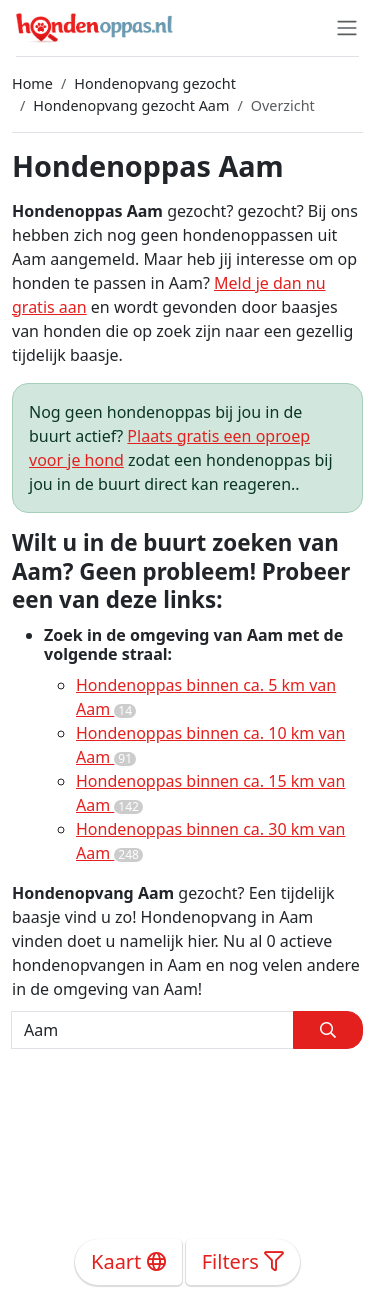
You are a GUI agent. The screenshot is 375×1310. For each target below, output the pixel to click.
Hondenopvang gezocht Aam (131, 105)
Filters (243, 1261)
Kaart (128, 1261)
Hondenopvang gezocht (155, 83)
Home (32, 83)
